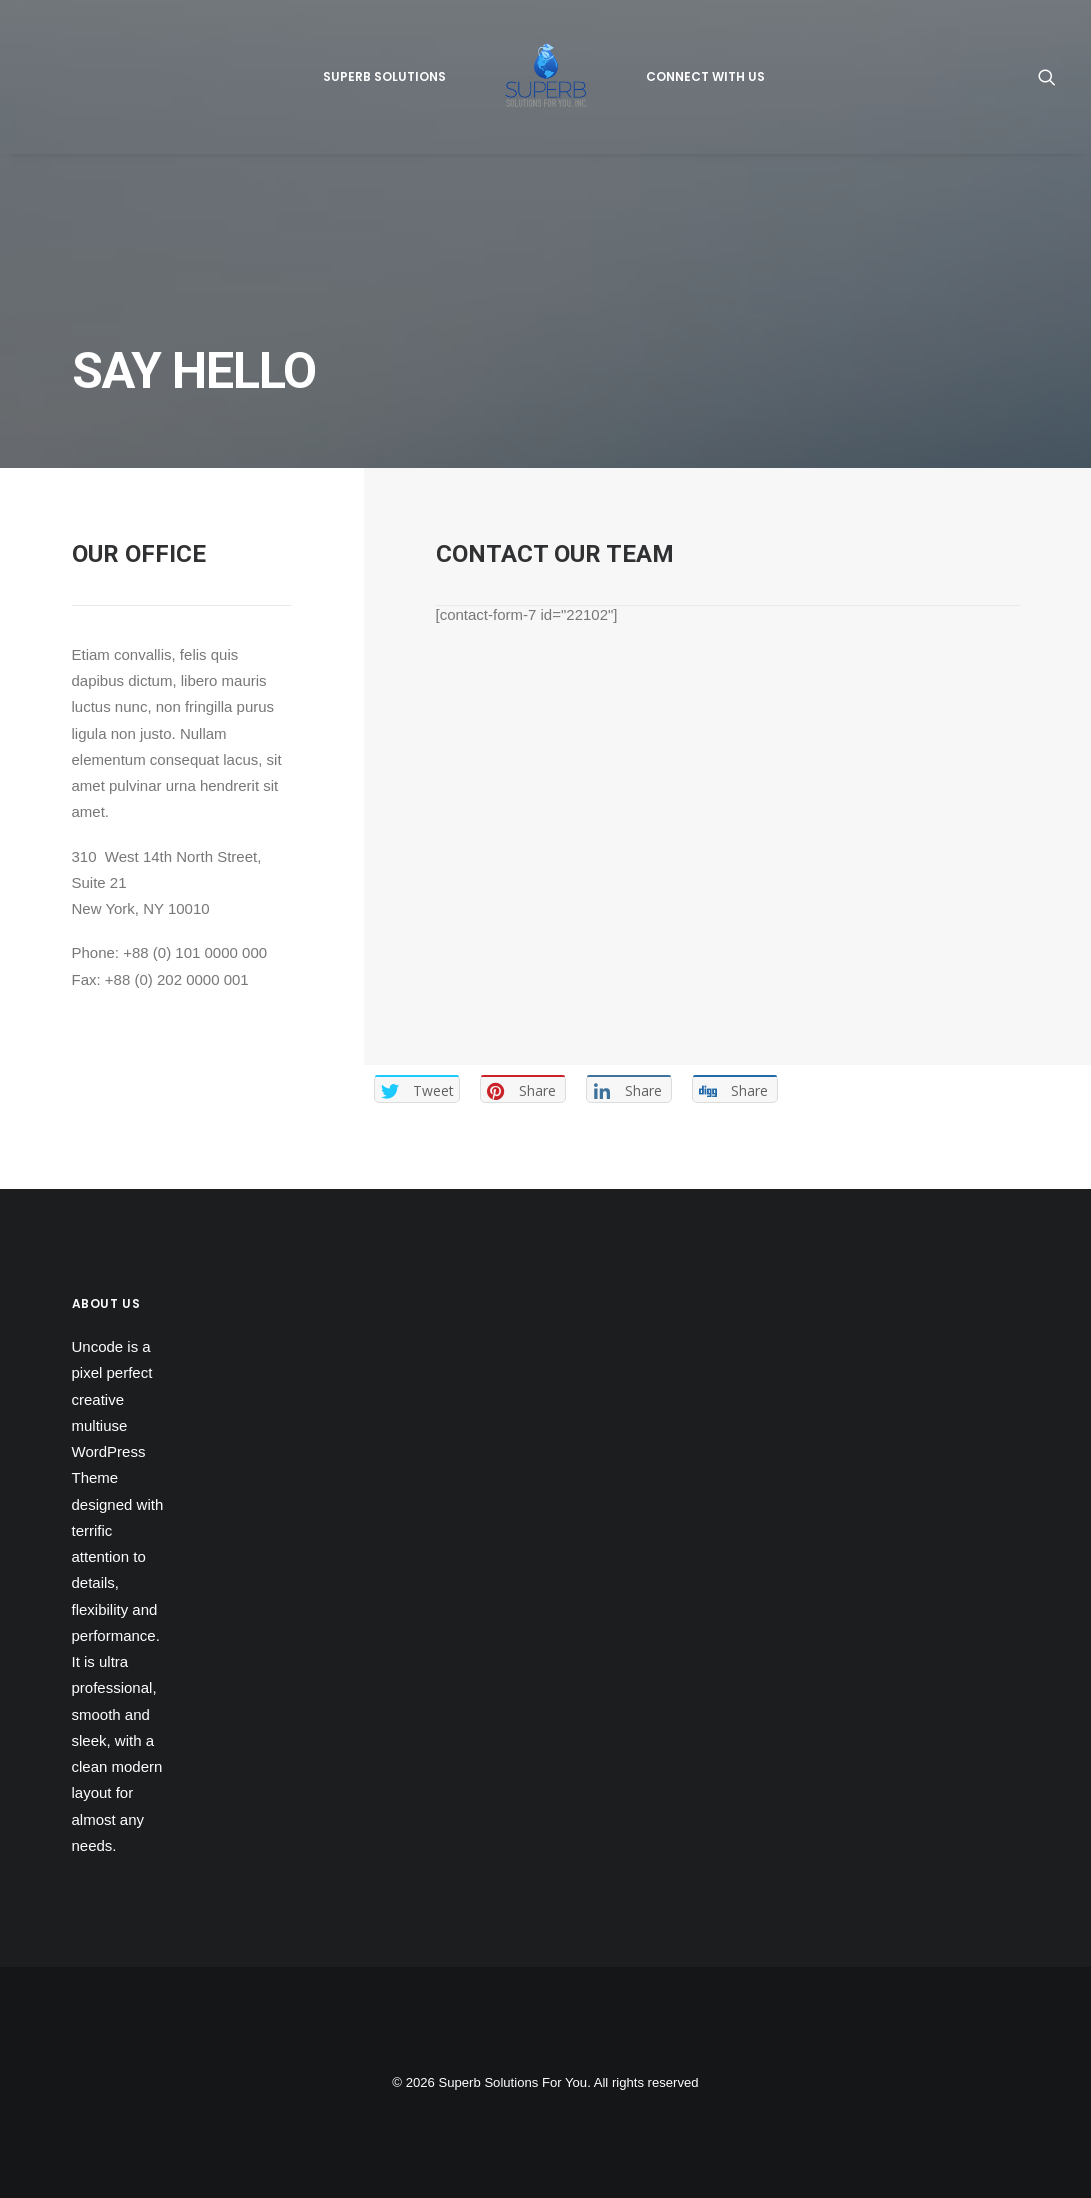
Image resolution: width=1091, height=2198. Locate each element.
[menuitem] (384, 77)
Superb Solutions (384, 76)
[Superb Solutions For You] (546, 77)
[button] (1047, 77)
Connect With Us (705, 76)
